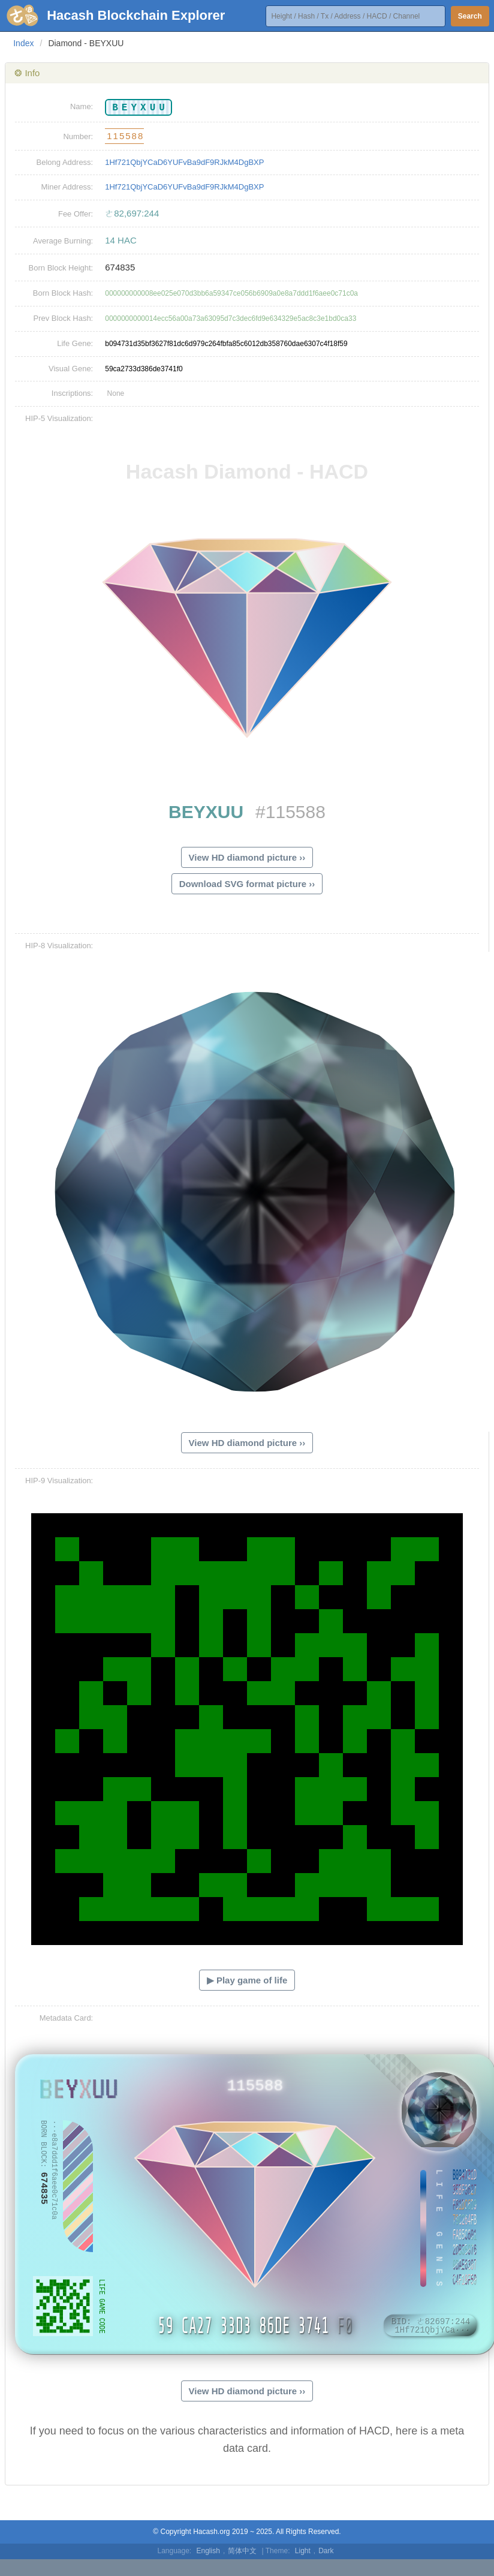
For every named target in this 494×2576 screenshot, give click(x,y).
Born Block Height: (61, 267)
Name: (81, 106)
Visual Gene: (71, 368)
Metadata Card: (67, 2017)
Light (303, 2551)
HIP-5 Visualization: (59, 418)
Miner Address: (67, 186)
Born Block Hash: (63, 292)
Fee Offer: (75, 213)
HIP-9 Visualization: (59, 1480)
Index (23, 43)
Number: (78, 136)
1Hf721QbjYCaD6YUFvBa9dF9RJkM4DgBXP (184, 162)
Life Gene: (75, 343)
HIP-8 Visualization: (59, 945)
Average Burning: (63, 240)
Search (470, 16)
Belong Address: (65, 162)
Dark (325, 2551)
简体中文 (242, 2551)
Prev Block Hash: (64, 318)
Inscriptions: (72, 393)
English (208, 2551)
